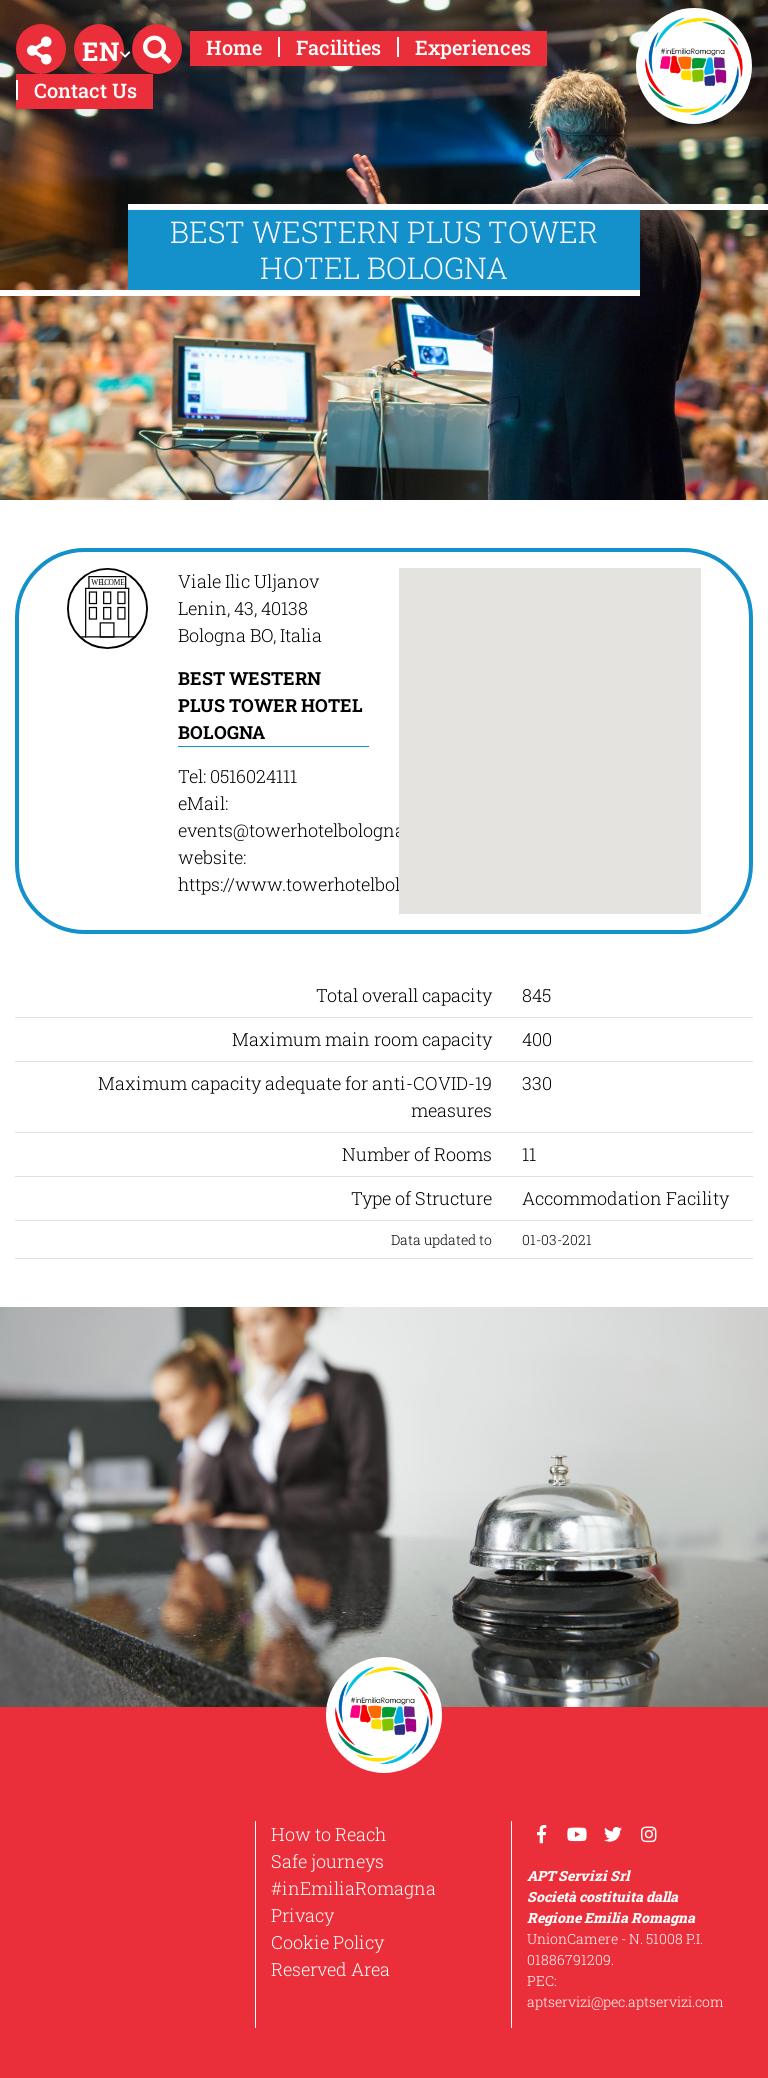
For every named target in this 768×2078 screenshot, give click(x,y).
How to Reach (328, 1834)
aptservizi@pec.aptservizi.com (625, 2001)
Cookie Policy (327, 1942)
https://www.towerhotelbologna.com (330, 884)
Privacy (302, 1915)
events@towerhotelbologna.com (311, 830)
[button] (41, 49)
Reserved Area (330, 1969)
